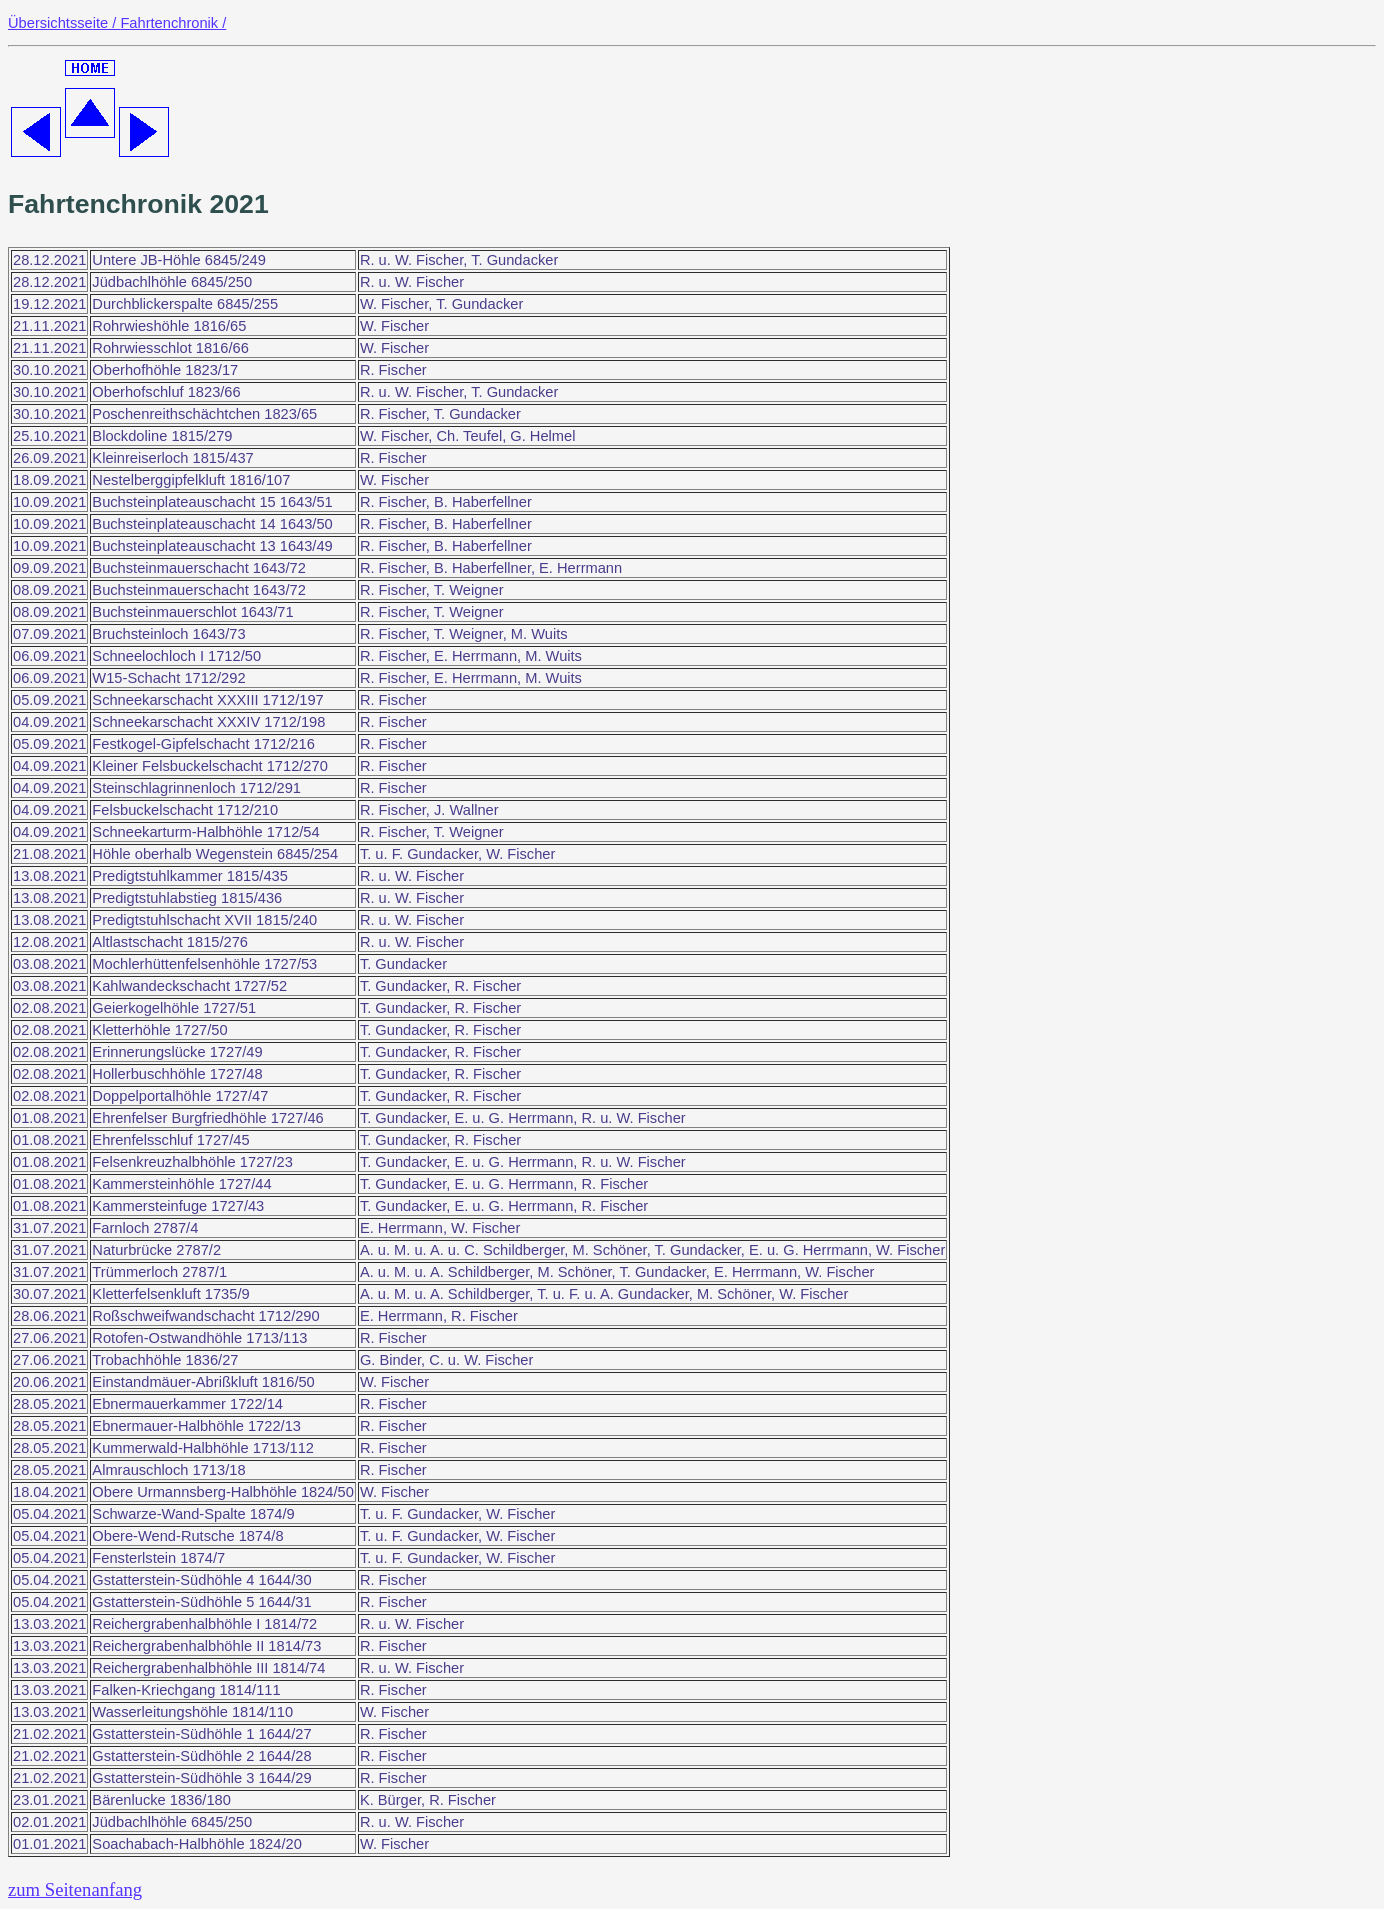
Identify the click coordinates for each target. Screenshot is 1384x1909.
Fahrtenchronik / (173, 23)
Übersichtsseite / (64, 23)
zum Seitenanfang (75, 1889)
